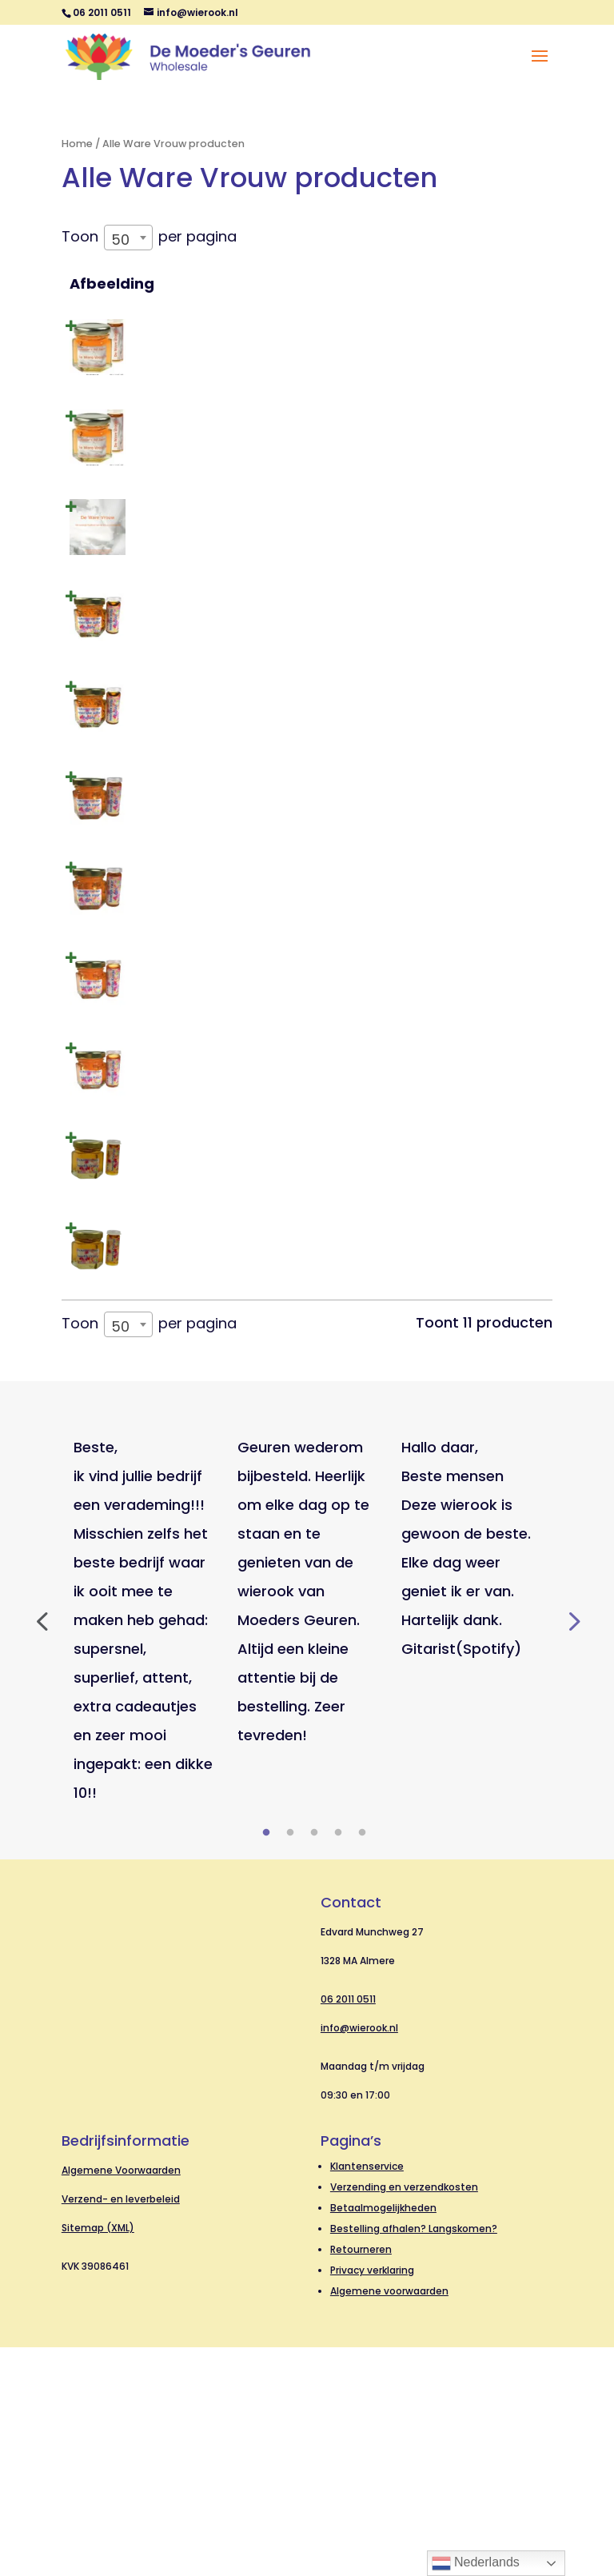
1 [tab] (266, 2062)
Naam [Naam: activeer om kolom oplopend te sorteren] (195, 284)
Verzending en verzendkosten (404, 2415)
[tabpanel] (143, 1849)
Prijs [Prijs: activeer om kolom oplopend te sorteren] (410, 284)
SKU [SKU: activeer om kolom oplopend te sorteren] (341, 284)
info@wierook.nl (359, 2256)
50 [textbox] (120, 240)
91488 (347, 549)
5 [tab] (362, 2062)
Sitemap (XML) (98, 2456)
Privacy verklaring (372, 2499)
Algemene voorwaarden (389, 2519)
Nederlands (476, 2563)
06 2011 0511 (348, 2228)
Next (572, 1849)
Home (77, 143)
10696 (347, 1338)
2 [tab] (290, 2062)
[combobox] (128, 237)
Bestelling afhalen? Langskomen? (413, 2457)
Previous (42, 1849)
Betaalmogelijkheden (383, 2436)
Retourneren (361, 2478)
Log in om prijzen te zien (428, 361)
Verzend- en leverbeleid (121, 2427)
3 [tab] (314, 2062)
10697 (347, 1446)
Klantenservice (367, 2395)
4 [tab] (338, 2062)
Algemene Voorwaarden (121, 2399)
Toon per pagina (149, 236)
